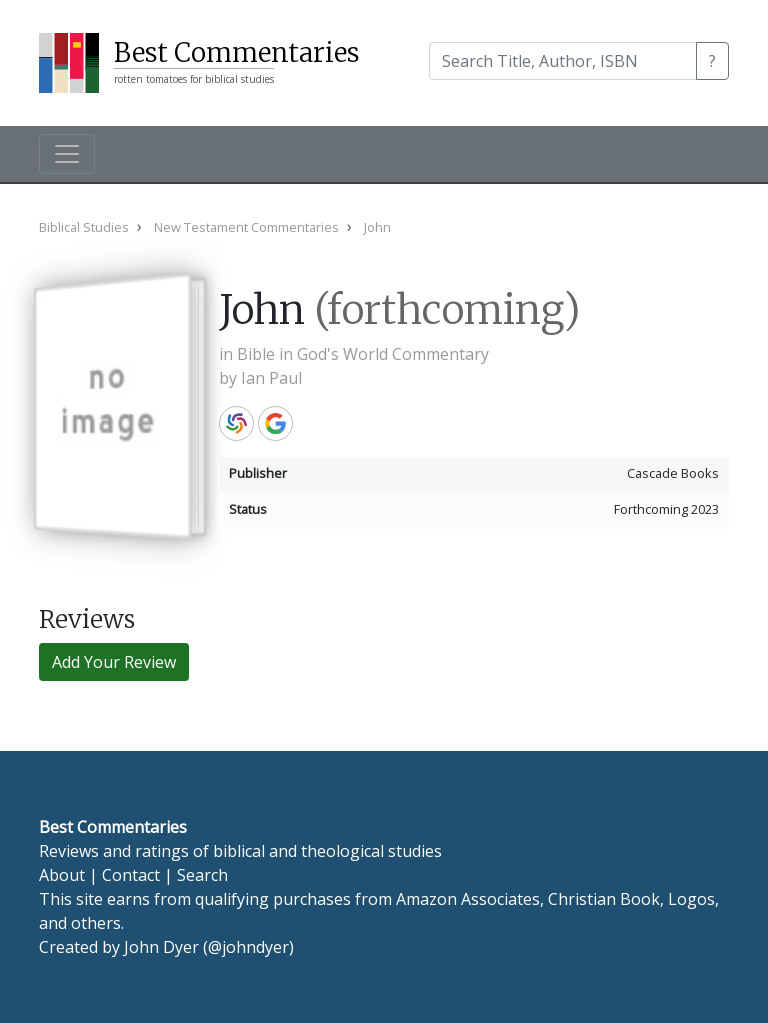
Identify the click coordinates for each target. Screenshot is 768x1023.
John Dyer (161, 947)
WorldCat (236, 423)
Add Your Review (114, 662)
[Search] (563, 61)
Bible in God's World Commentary (363, 354)
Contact (131, 875)
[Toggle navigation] (67, 154)
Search (202, 875)
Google (275, 423)
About (62, 875)
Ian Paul (271, 378)
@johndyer (248, 947)
